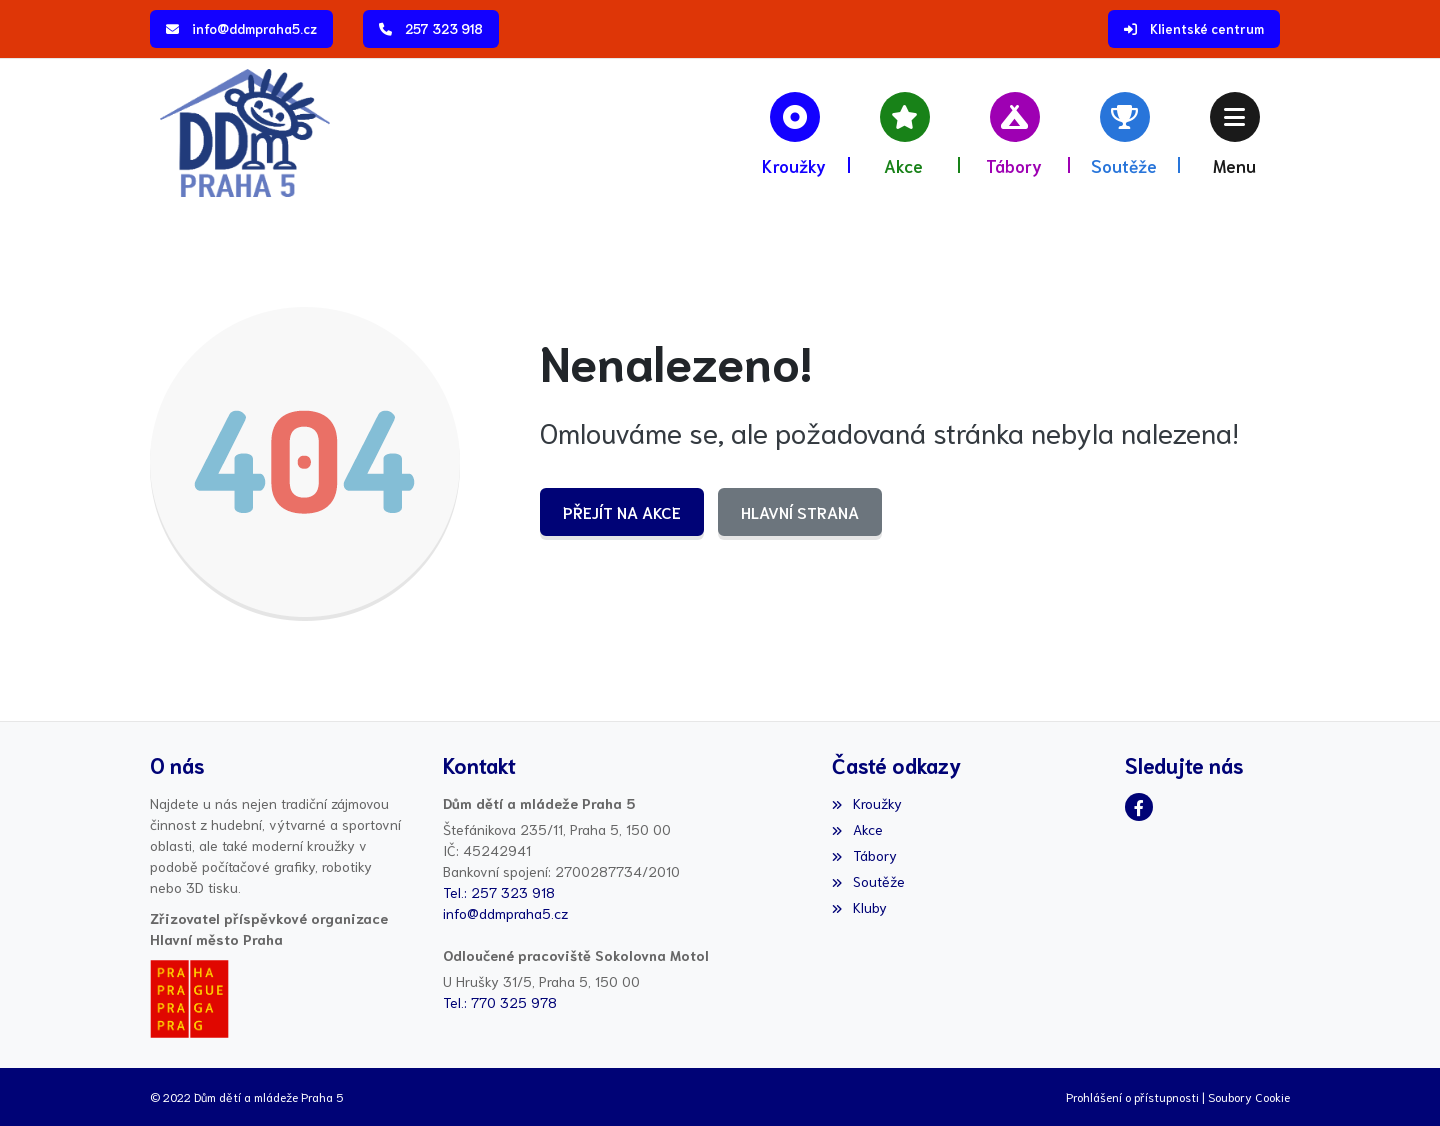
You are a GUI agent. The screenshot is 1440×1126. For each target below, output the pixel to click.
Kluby (859, 907)
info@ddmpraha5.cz (254, 28)
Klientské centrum (1207, 28)
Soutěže (868, 881)
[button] (1235, 132)
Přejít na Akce (622, 511)
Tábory (864, 855)
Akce (857, 829)
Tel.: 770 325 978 (500, 1002)
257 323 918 (444, 28)
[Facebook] (1139, 807)
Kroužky (866, 803)
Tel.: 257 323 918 (499, 892)
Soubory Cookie (1249, 1096)
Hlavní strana (800, 511)
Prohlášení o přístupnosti (1132, 1096)
